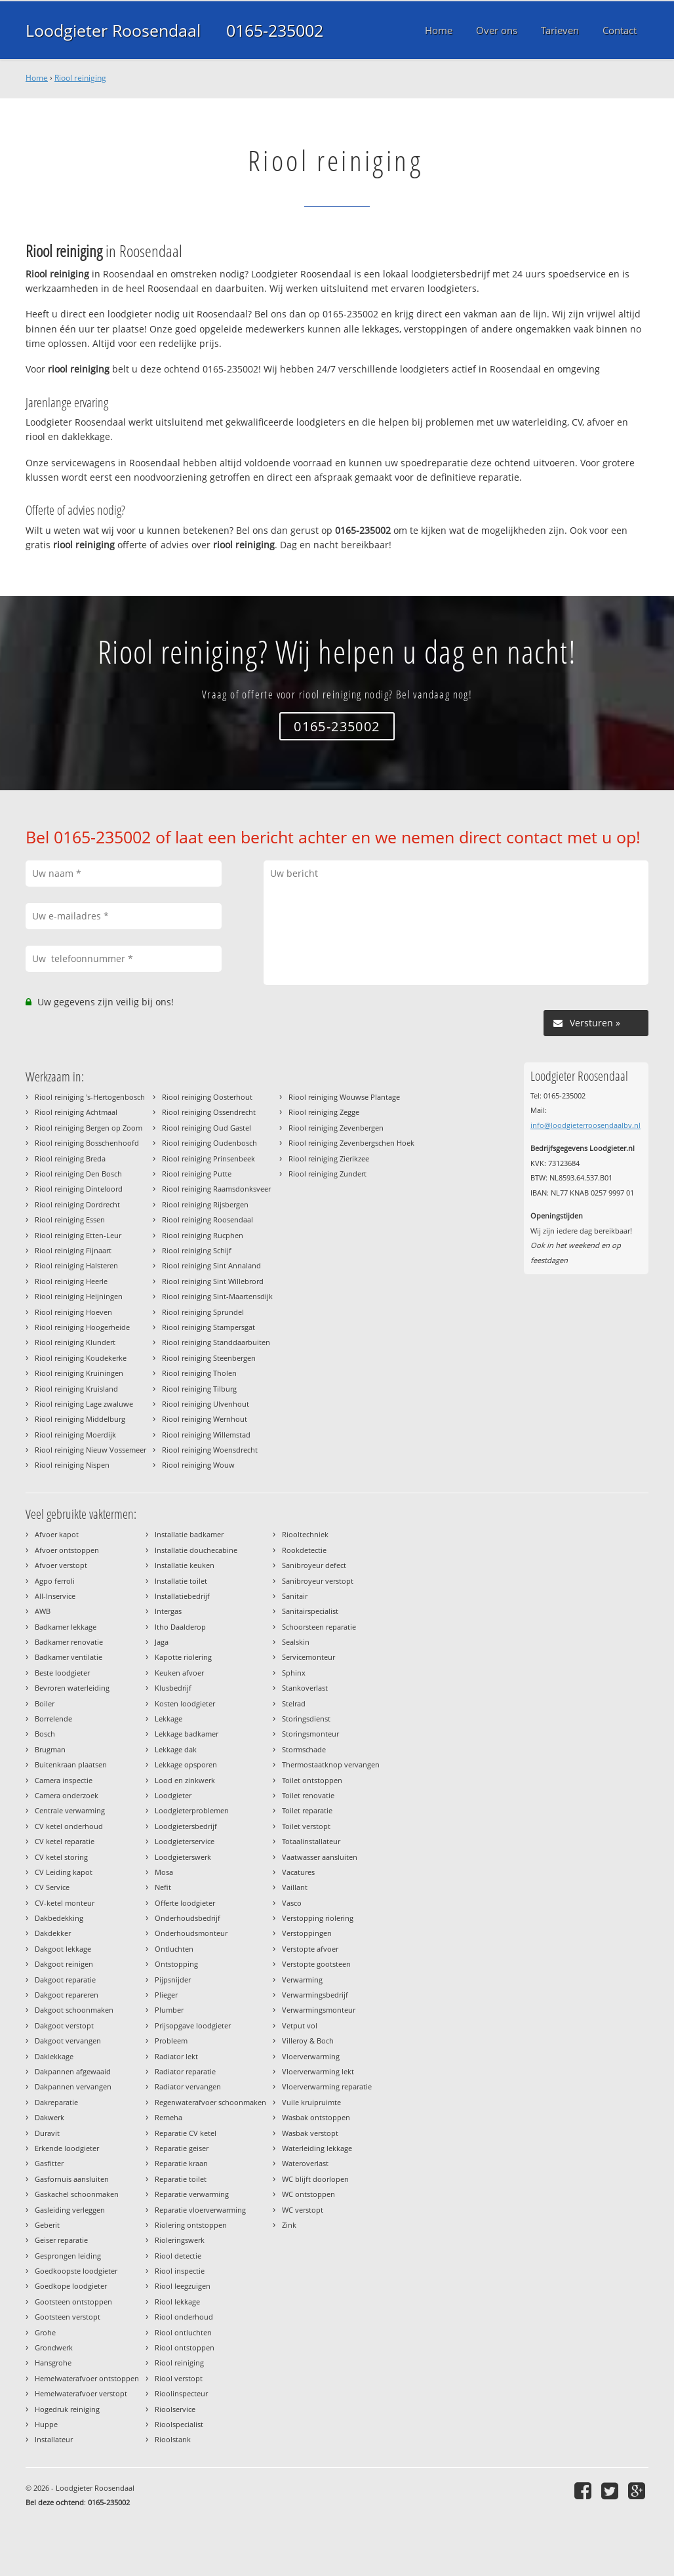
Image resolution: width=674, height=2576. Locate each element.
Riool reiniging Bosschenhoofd (87, 1143)
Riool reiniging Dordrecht (77, 1204)
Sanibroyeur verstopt (317, 1581)
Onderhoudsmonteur (191, 1933)
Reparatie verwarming (192, 2194)
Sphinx (294, 1673)
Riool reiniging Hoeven (73, 1312)
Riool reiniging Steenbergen (209, 1358)
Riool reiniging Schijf (196, 1250)
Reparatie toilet (181, 2179)
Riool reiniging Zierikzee (328, 1158)
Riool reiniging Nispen (72, 1465)
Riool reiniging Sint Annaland (211, 1265)
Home (37, 77)
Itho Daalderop (180, 1627)
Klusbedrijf (173, 1688)
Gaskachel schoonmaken (77, 2194)
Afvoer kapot (57, 1534)
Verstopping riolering (317, 1918)
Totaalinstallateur (311, 1841)
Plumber (169, 2010)
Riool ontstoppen (184, 2347)
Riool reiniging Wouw (198, 1465)
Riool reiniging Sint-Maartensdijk (217, 1296)
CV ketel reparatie (64, 1841)
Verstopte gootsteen (316, 1964)
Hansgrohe (53, 2362)
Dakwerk (49, 2117)
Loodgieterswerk (183, 1857)
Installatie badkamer (189, 1534)
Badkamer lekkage (65, 1627)
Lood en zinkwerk (185, 1780)
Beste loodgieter (62, 1673)
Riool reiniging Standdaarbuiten (216, 1342)
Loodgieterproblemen (192, 1810)
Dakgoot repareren (66, 1995)
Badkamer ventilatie (68, 1657)
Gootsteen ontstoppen (73, 2301)
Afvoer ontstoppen (67, 1550)
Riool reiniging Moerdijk (75, 1434)
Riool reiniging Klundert (75, 1342)
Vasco (292, 1903)
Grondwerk (54, 2347)
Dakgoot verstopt (64, 2025)
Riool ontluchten (183, 2332)
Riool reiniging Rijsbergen (205, 1204)
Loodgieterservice (184, 1841)
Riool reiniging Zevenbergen (336, 1128)
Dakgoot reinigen (64, 1964)
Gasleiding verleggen (70, 2210)
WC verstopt (302, 2210)
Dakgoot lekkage (63, 1949)
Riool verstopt (179, 2378)
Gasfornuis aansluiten (72, 2179)
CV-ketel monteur (64, 1903)
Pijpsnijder (173, 1979)
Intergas (168, 1611)
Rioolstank (173, 2439)
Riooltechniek (305, 1534)
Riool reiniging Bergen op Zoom (88, 1128)
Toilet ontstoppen (312, 1780)
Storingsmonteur (310, 1734)
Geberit (47, 2225)
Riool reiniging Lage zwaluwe (84, 1404)
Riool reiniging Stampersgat (208, 1327)
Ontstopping (176, 1964)
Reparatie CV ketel (185, 2133)
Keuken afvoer (179, 1673)
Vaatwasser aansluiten (319, 1857)
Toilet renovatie (308, 1795)
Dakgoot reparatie (65, 1979)
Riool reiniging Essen (70, 1219)
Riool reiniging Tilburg (199, 1389)
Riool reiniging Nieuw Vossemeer (90, 1450)
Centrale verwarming (70, 1810)
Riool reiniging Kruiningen (79, 1373)
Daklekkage (54, 2056)
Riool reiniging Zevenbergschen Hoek (351, 1143)
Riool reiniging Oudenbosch (209, 1143)
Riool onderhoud (184, 2317)
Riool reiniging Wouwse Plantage (344, 1097)
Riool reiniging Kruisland (76, 1389)
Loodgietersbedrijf (186, 1826)
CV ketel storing (61, 1857)
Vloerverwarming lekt (318, 2071)
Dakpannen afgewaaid (73, 2071)
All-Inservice (55, 1596)
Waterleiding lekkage (317, 2148)
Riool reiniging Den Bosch (78, 1173)
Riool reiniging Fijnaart (73, 1250)
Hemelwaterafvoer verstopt (81, 2393)
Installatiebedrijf (182, 1596)
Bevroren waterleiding (72, 1688)
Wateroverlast (305, 2163)
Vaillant (294, 1887)
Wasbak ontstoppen (316, 2117)
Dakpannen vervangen (73, 2086)
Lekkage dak (176, 1749)
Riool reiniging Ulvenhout (205, 1404)
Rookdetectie (304, 1550)
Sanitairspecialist (310, 1611)
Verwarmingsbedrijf (315, 1995)
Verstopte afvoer (310, 1949)
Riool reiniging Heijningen (79, 1296)
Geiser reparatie (61, 2240)
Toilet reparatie (307, 1810)
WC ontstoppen (308, 2194)
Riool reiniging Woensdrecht (210, 1450)
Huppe (46, 2424)
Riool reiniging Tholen (199, 1373)
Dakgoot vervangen (68, 2040)
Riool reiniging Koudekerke (81, 1358)
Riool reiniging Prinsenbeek (208, 1158)
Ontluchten (174, 1949)
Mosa (164, 1872)
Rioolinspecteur (181, 2393)
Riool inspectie (180, 2271)
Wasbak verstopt (310, 2133)
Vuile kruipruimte (311, 2102)
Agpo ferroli (55, 1581)
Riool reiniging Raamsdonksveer (216, 1189)
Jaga (161, 1642)
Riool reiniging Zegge (323, 1112)
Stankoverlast (305, 1688)
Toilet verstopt (306, 1826)
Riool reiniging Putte (196, 1173)
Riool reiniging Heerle (71, 1281)
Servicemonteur (308, 1657)
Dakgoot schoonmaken (74, 2010)
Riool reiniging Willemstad (206, 1434)
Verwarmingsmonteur (318, 2010)
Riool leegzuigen (182, 2286)
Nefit (163, 1887)
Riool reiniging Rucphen (202, 1235)
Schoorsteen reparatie (319, 1627)
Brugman (50, 1749)
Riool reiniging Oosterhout (207, 1097)
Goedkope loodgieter (71, 2286)
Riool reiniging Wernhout (204, 1419)
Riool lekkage (177, 2301)
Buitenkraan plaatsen (71, 1764)
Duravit (47, 2133)
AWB (42, 1611)
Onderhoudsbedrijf (187, 1918)
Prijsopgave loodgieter (193, 2025)
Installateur (54, 2439)
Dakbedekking (59, 1918)
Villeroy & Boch (308, 2040)
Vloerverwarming (311, 2056)
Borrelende (53, 1718)
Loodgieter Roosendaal (113, 30)
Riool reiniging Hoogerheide (82, 1327)
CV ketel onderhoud (69, 1826)
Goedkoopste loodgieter (76, 2271)
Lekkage (168, 1718)
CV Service (52, 1887)
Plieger (166, 1995)
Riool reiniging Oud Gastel (206, 1128)
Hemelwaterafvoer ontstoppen (87, 2378)
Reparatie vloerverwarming (200, 2210)
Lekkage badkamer (186, 1734)
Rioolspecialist (179, 2424)
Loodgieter (173, 1795)
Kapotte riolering (183, 1657)
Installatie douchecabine (196, 1550)
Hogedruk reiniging (67, 2409)
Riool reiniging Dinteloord (79, 1189)
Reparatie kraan (181, 2163)
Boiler (44, 1703)
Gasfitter (49, 2163)
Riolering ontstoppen (191, 2225)
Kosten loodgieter (185, 1703)
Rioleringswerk (180, 2240)
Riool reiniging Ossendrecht (209, 1112)
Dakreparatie (56, 2102)
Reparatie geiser (181, 2148)
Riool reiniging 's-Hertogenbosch (90, 1097)
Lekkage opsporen (186, 1764)
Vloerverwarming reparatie (327, 2086)
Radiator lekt (176, 2056)
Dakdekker (53, 1933)
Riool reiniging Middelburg (80, 1419)
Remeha (168, 2117)
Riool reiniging (80, 77)
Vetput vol (299, 2025)
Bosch (45, 1734)
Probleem (171, 2040)
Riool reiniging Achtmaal (76, 1112)
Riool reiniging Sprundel (203, 1312)
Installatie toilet (181, 1581)
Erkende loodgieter (67, 2148)
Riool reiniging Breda (70, 1158)
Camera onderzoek (66, 1795)
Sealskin (295, 1642)
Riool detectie (178, 2256)
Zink (289, 2225)
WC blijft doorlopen (315, 2179)
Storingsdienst (306, 1718)
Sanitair (294, 1596)
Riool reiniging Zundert (327, 1173)
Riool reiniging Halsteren (76, 1265)
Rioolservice (175, 2409)
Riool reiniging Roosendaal (207, 1219)
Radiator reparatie (185, 2071)
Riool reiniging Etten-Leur (78, 1235)
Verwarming (302, 1979)
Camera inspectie (63, 1780)
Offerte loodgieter (185, 1903)
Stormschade (304, 1749)
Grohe (45, 2332)
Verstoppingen (307, 1933)
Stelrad (294, 1703)
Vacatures (298, 1872)
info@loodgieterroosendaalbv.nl (585, 1125)
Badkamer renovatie (69, 1642)
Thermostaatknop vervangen (331, 1764)
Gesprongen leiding (68, 2256)
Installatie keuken (184, 1565)
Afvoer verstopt (61, 1565)
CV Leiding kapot (63, 1872)
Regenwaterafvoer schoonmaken (210, 2102)
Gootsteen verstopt (67, 2317)
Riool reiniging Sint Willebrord (213, 1281)
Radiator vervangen (188, 2086)
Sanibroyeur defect (314, 1565)
